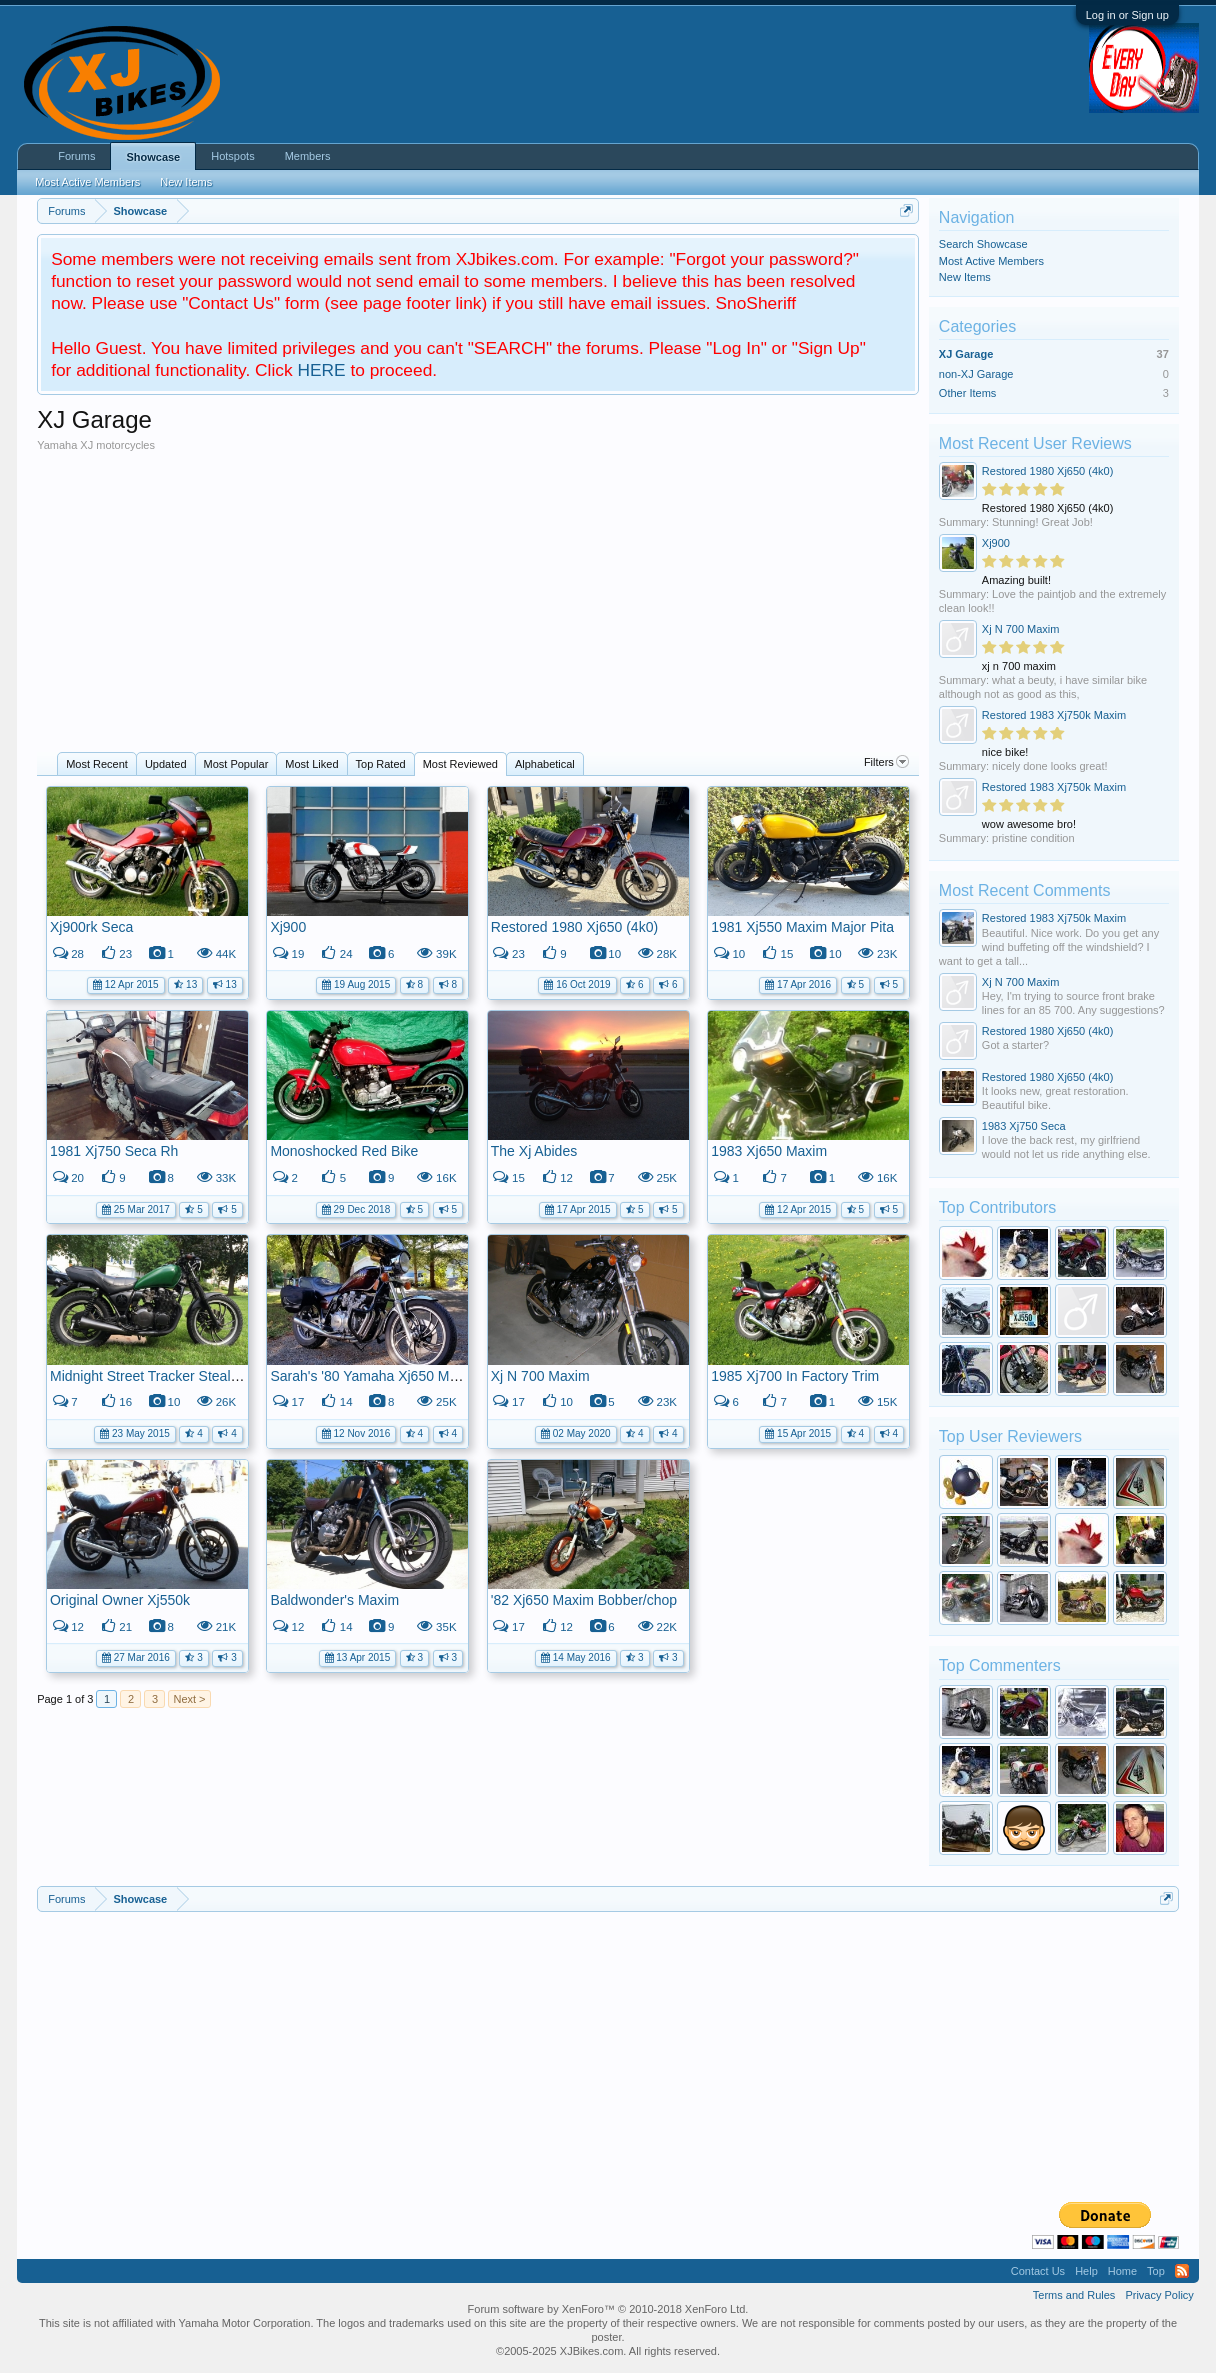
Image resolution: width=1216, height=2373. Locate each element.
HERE (321, 370)
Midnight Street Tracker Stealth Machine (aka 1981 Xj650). (231, 1376)
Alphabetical (545, 764)
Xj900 (288, 927)
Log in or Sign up (1127, 15)
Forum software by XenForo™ (608, 2309)
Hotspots (232, 156)
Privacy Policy (1159, 2295)
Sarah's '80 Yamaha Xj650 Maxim (374, 1376)
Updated (166, 764)
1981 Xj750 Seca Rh (114, 1151)
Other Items (967, 393)
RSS (1182, 2271)
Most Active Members (991, 261)
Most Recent (97, 764)
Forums (76, 156)
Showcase (153, 157)
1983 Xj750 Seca (1024, 1126)
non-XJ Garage (976, 374)
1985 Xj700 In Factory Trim (795, 1376)
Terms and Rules (1074, 2295)
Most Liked (311, 764)
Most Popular (236, 764)
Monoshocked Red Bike (344, 1151)
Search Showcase (983, 244)
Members (308, 156)
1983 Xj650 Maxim (769, 1151)
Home (1122, 2271)
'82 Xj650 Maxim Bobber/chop (584, 1600)
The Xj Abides (534, 1151)
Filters (886, 762)
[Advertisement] (478, 602)
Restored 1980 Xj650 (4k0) (574, 927)
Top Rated (381, 764)
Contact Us (1038, 2271)
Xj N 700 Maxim (540, 1376)
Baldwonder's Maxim (334, 1600)
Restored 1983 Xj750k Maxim (1054, 715)
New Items (965, 277)
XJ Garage (966, 354)
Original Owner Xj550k (120, 1600)
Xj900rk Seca (91, 927)
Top (1156, 2271)
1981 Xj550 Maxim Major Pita (802, 927)
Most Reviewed (460, 764)
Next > (189, 1699)
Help (1086, 2271)
